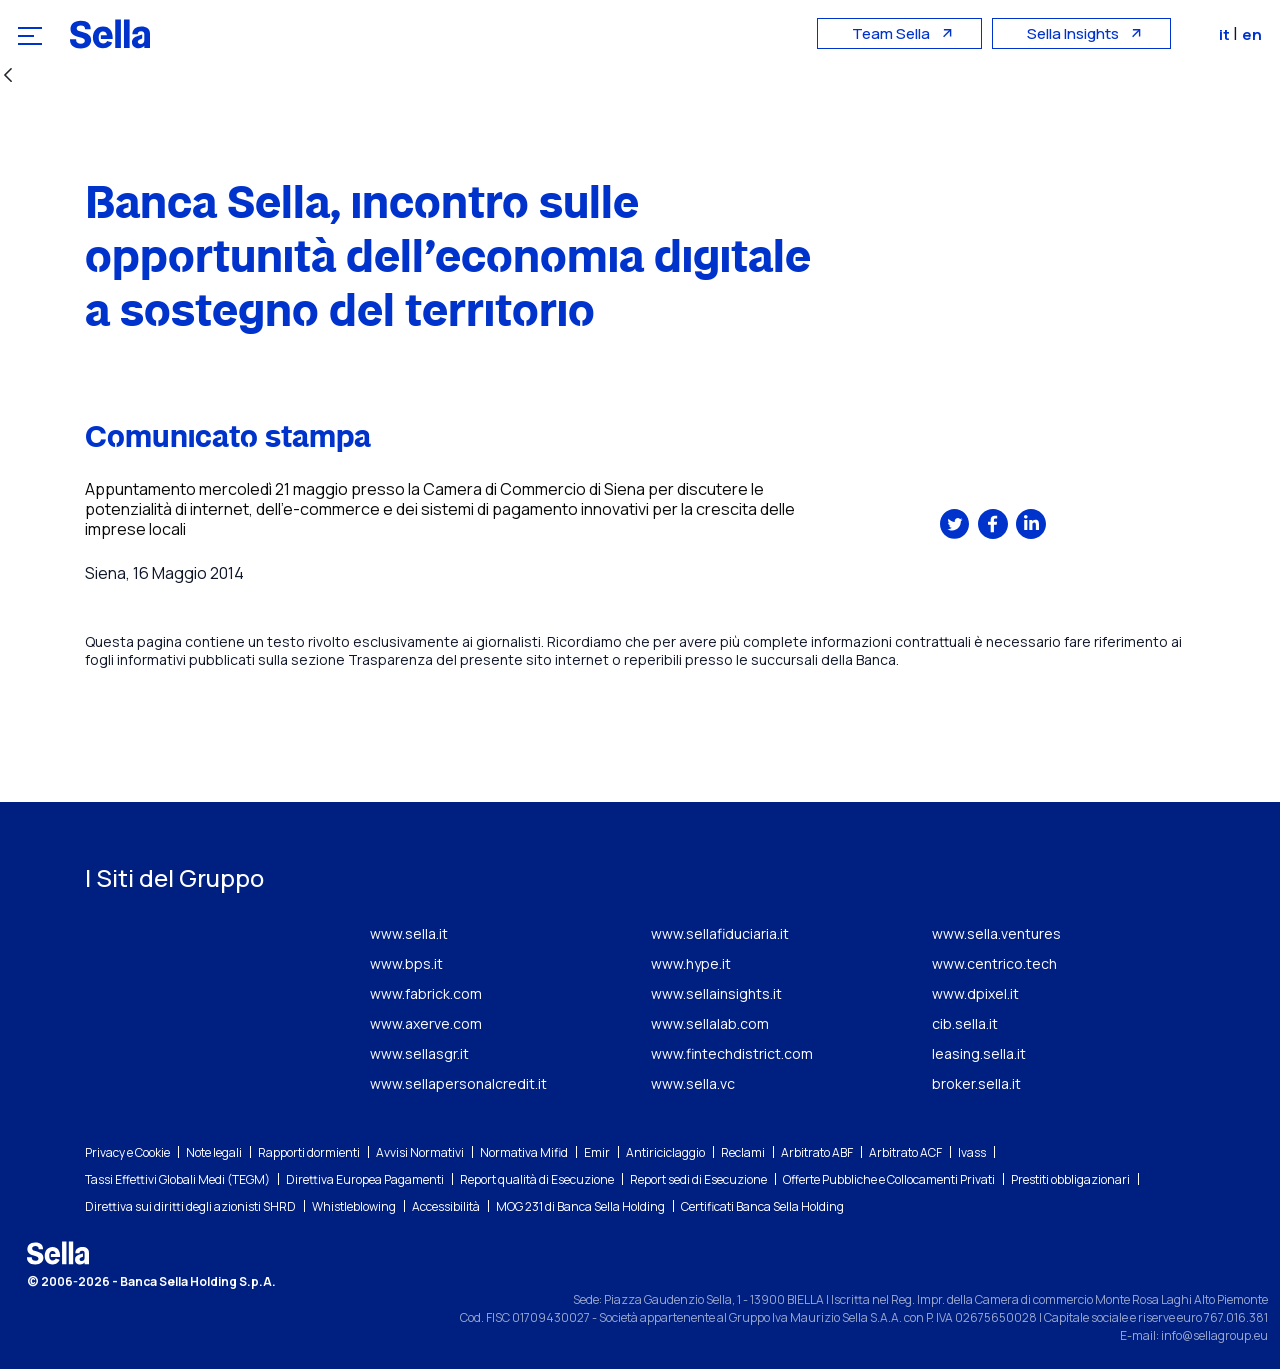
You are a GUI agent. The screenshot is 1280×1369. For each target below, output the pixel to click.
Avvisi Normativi (420, 1152)
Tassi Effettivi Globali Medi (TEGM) (177, 1179)
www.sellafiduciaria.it (720, 933)
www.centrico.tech (994, 963)
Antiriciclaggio (665, 1152)
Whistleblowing (354, 1206)
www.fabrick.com (426, 993)
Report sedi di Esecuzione (698, 1179)
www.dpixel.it (975, 993)
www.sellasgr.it (419, 1053)
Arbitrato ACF (905, 1152)
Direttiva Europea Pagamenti (365, 1179)
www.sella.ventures (996, 933)
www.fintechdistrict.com (732, 1053)
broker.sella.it (976, 1083)
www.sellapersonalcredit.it (458, 1083)
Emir (597, 1152)
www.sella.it (409, 933)
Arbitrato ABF (817, 1152)
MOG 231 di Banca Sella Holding (580, 1206)
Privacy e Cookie (127, 1152)
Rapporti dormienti (309, 1152)
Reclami (743, 1152)
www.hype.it (691, 963)
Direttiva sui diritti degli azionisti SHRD (190, 1206)
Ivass (972, 1152)
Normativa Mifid (524, 1152)
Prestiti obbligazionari (1070, 1179)
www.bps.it (406, 963)
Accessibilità (446, 1206)
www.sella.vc (693, 1083)
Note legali (214, 1152)
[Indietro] (8, 76)
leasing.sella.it (979, 1053)
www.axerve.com (426, 1023)
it (1228, 34)
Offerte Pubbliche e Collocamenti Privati (889, 1179)
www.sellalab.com (710, 1023)
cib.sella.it (965, 1023)
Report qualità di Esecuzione (537, 1179)
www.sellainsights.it (716, 993)
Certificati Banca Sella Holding (762, 1206)
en (1254, 34)
